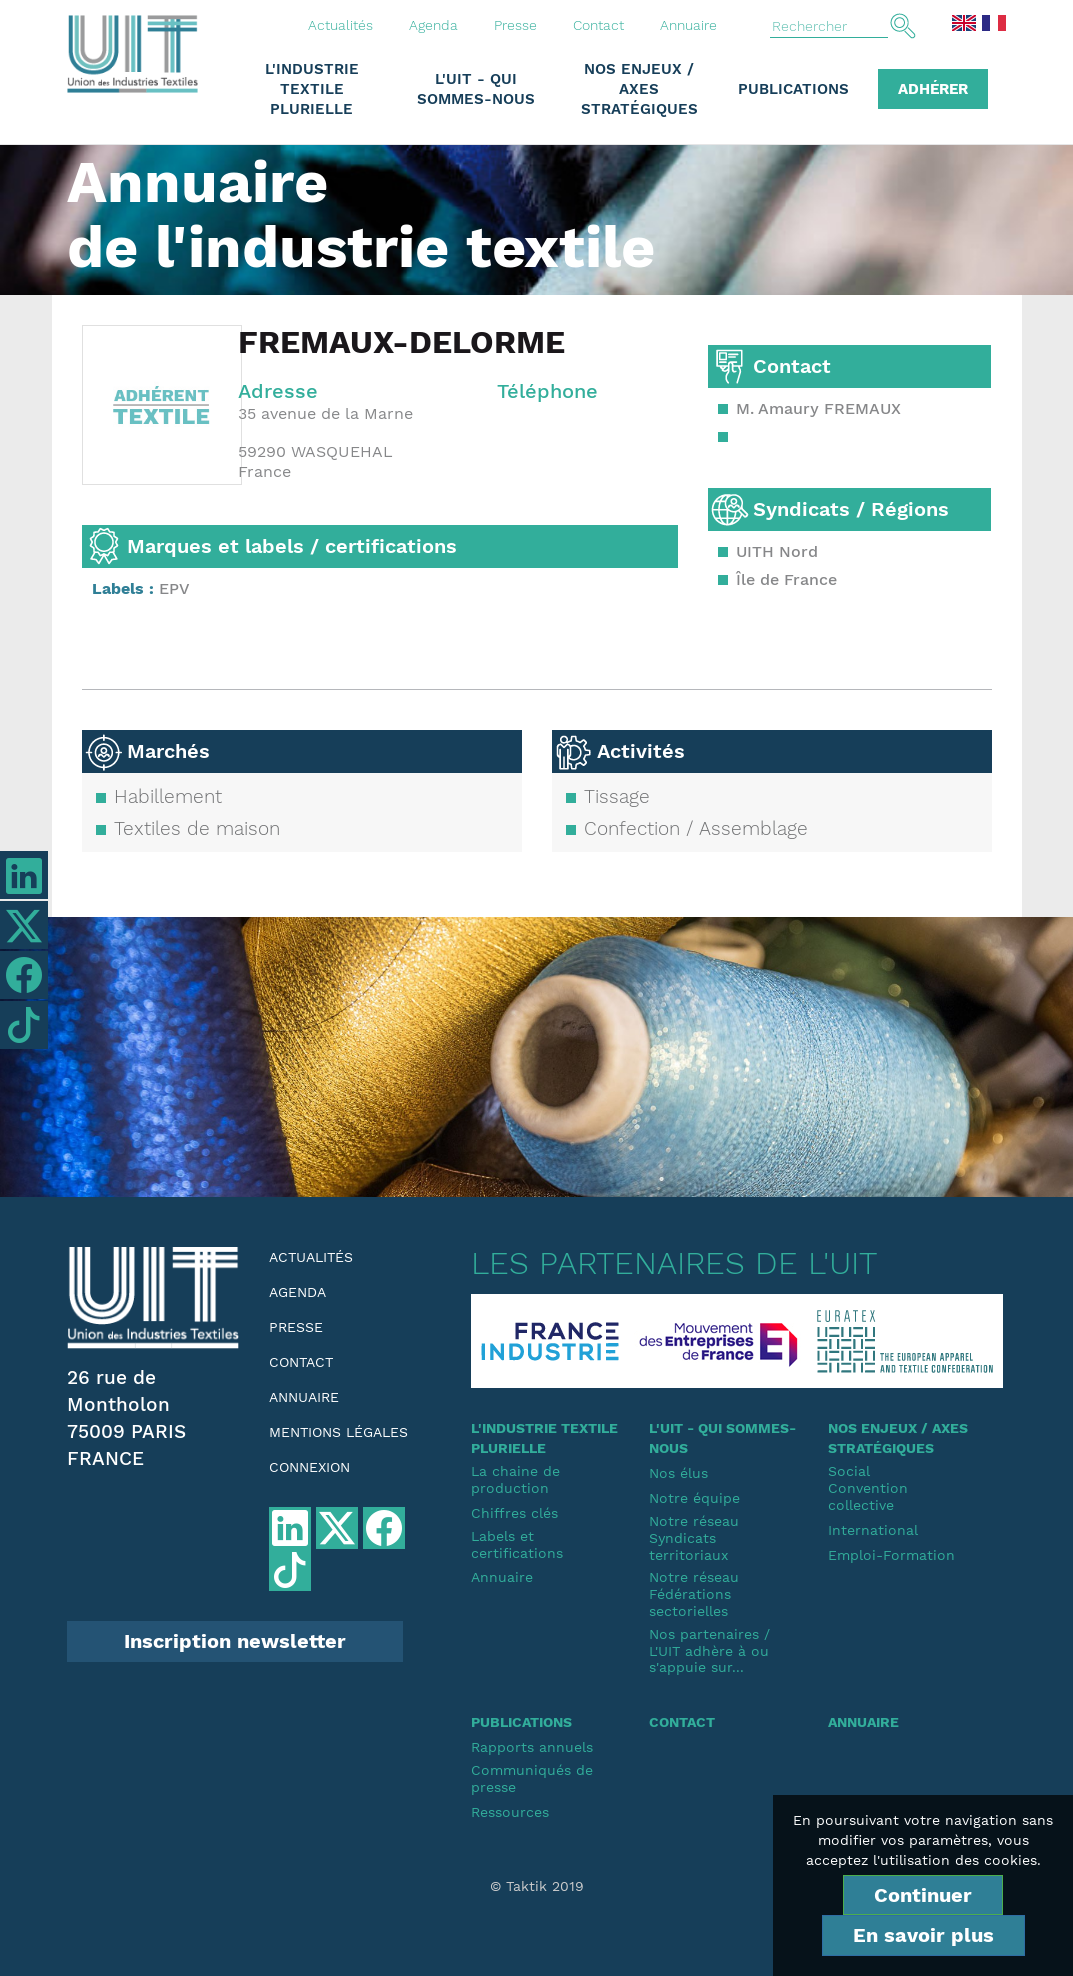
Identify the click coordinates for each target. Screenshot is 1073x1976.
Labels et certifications (517, 1544)
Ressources (510, 1812)
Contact (598, 25)
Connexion (309, 1467)
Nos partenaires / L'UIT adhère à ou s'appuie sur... (709, 1651)
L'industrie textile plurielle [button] (312, 89)
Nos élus (678, 1473)
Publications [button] (793, 89)
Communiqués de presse (532, 1778)
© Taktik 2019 (537, 1886)
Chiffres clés (514, 1513)
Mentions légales (338, 1432)
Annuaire (688, 25)
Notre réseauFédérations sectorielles (694, 1594)
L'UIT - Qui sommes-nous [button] (476, 89)
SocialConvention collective (868, 1488)
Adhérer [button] (933, 89)
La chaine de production (515, 1479)
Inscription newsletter (235, 1641)
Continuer (923, 1895)
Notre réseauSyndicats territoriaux (694, 1538)
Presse (515, 25)
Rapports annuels (532, 1747)
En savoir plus (923, 1935)
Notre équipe (694, 1498)
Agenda (433, 25)
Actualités (340, 25)
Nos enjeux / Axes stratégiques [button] (639, 89)
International (873, 1530)
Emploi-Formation (891, 1555)
